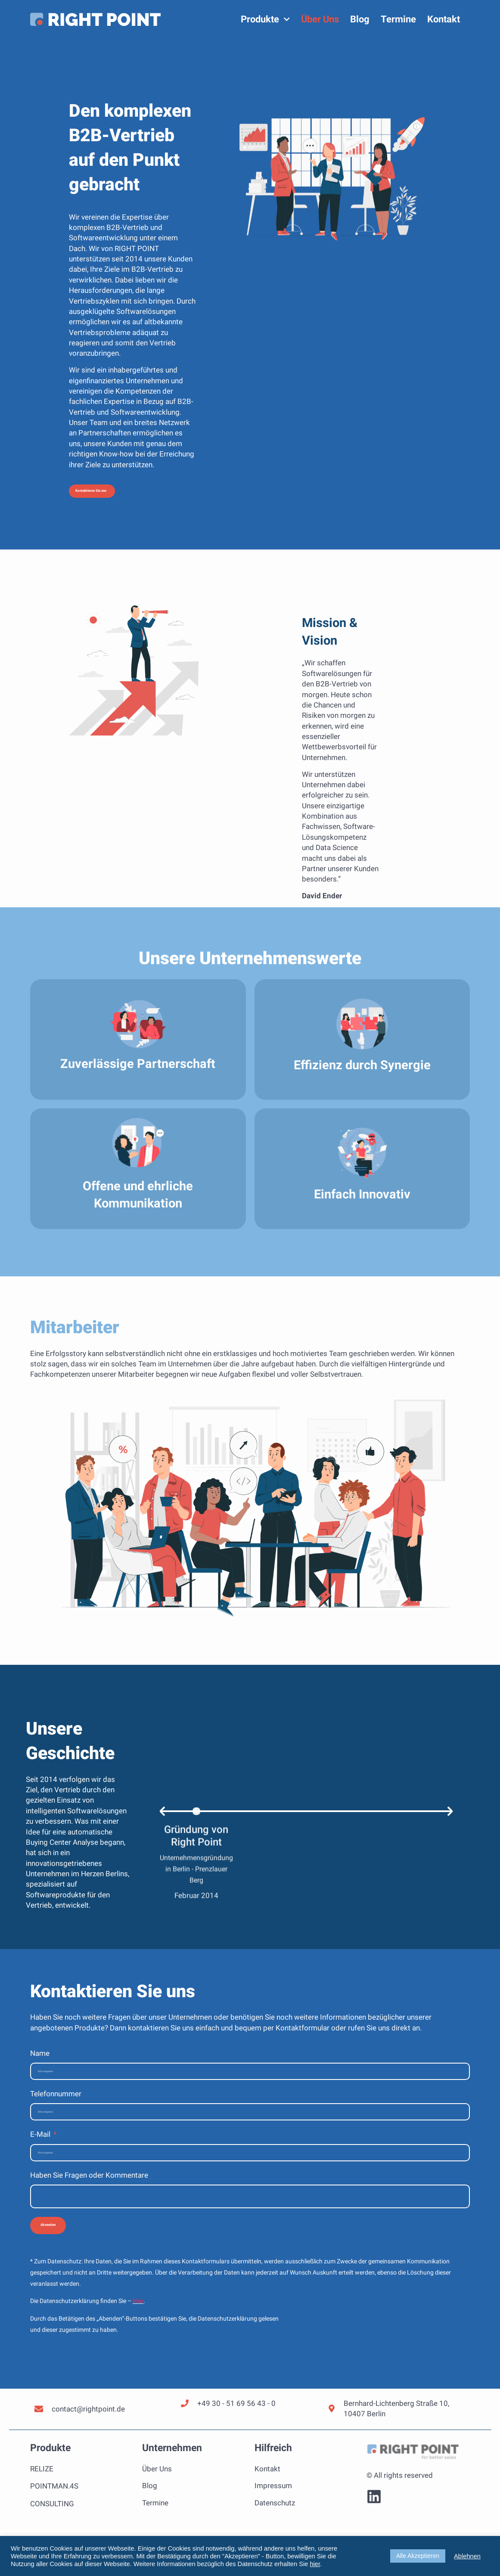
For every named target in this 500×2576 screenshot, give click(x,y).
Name (40, 2062)
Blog (360, 19)
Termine (398, 19)
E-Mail (41, 2147)
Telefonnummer (55, 2105)
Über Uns (320, 19)
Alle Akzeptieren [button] (417, 2555)
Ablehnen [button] (467, 2556)
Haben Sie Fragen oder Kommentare (89, 2189)
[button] (122, 495)
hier (138, 2350)
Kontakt (443, 19)
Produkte (265, 19)
